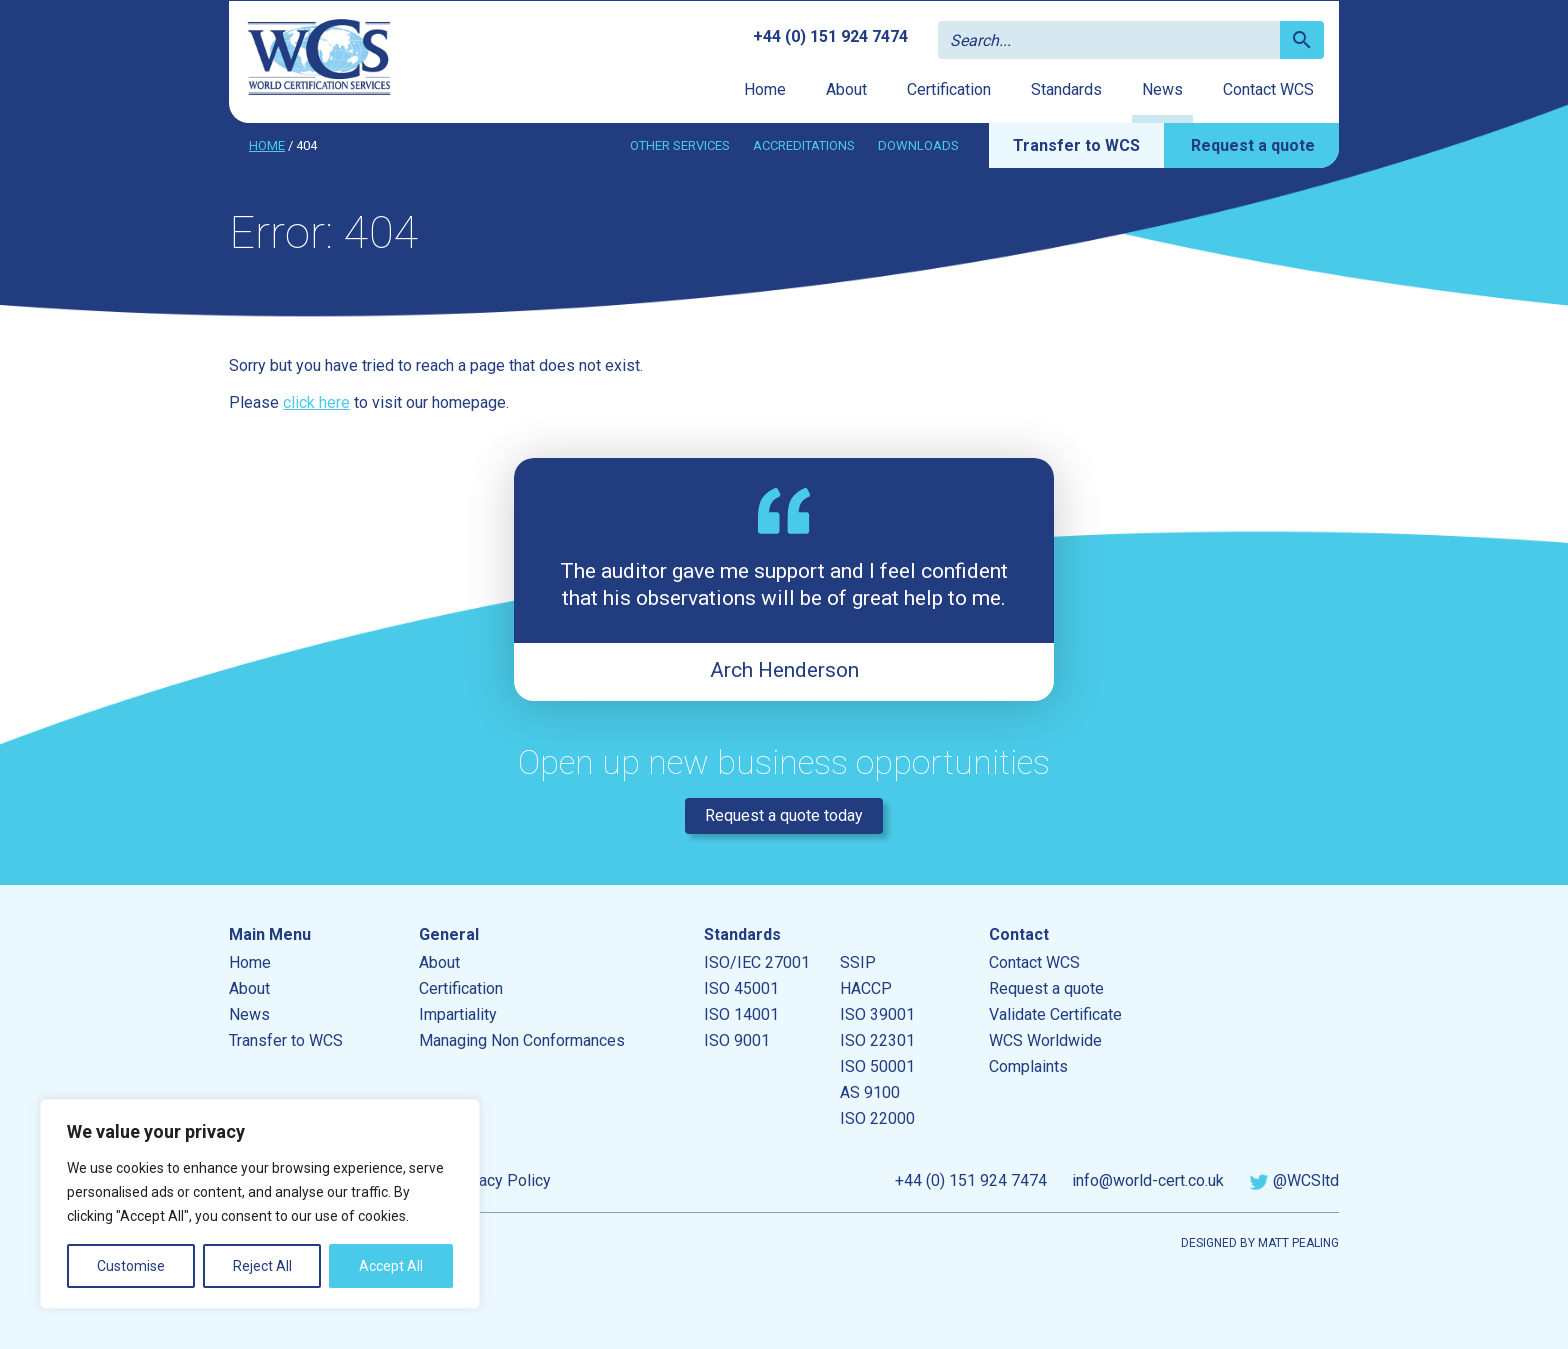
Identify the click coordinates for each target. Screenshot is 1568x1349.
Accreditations (804, 145)
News (1162, 89)
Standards (1066, 89)
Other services (680, 145)
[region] (260, 1204)
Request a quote (1253, 145)
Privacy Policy (501, 1180)
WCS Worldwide (1045, 1040)
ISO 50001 (877, 1066)
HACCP (866, 988)
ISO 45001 (741, 988)
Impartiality (458, 1014)
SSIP (858, 962)
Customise (131, 1266)
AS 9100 (870, 1092)
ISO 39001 (877, 1014)
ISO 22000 (877, 1118)
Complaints (1028, 1066)
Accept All (391, 1266)
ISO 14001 (741, 1014)
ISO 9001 (737, 1040)
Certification (949, 89)
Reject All (262, 1266)
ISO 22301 (877, 1040)
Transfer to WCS (1076, 145)
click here (316, 402)
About (846, 89)
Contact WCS (1268, 89)
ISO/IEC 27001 (757, 962)
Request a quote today (784, 815)
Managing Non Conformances (522, 1040)
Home (765, 89)
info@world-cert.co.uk (1148, 1180)
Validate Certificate (1055, 1014)
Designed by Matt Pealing (1260, 1243)
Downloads (918, 145)
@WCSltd (1294, 1180)
